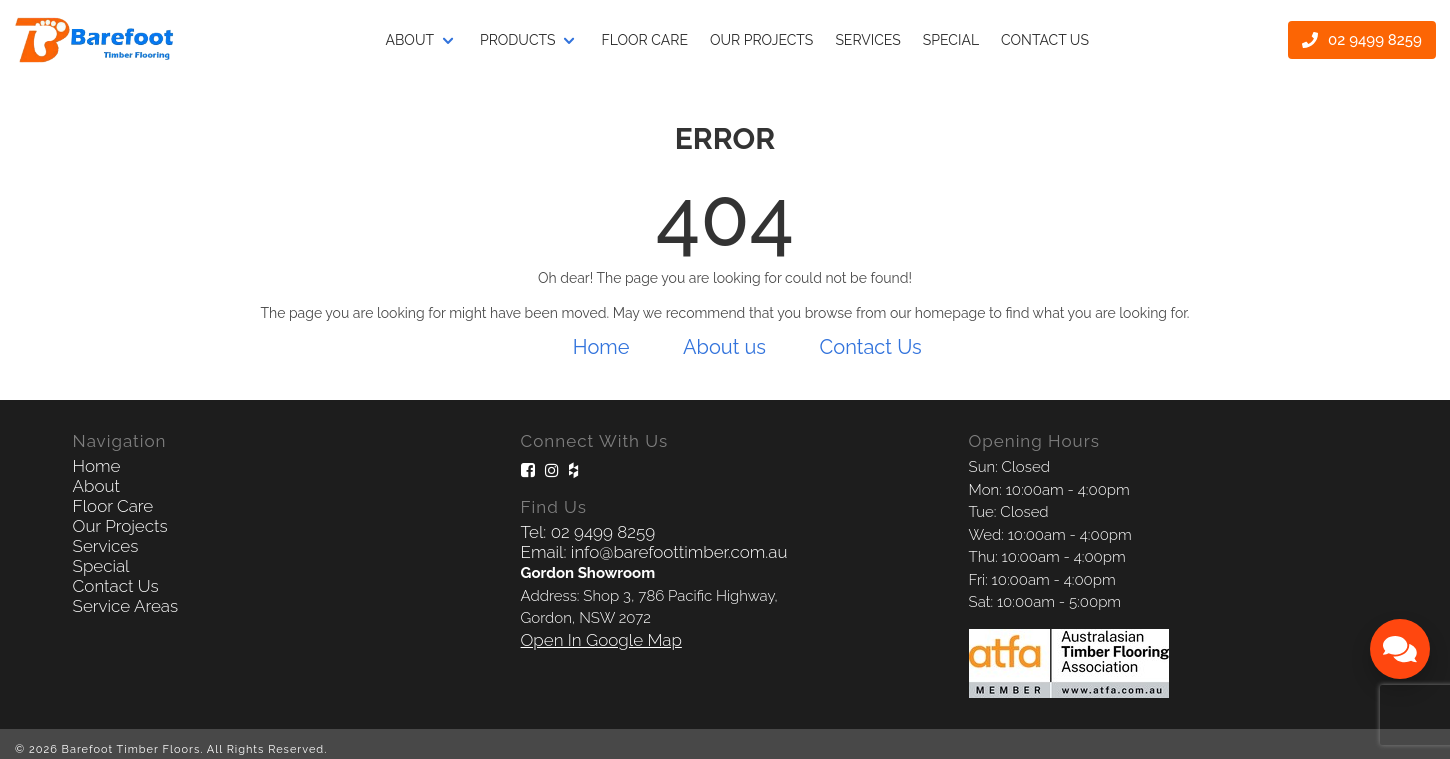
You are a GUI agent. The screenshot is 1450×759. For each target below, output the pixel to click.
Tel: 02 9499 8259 (588, 532)
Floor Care (645, 39)
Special (951, 39)
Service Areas (126, 606)
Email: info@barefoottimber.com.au (654, 552)
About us (724, 347)
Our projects (761, 39)
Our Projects (120, 526)
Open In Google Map (601, 640)
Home (601, 347)
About (410, 39)
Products (518, 39)
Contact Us (1045, 39)
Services (867, 39)
